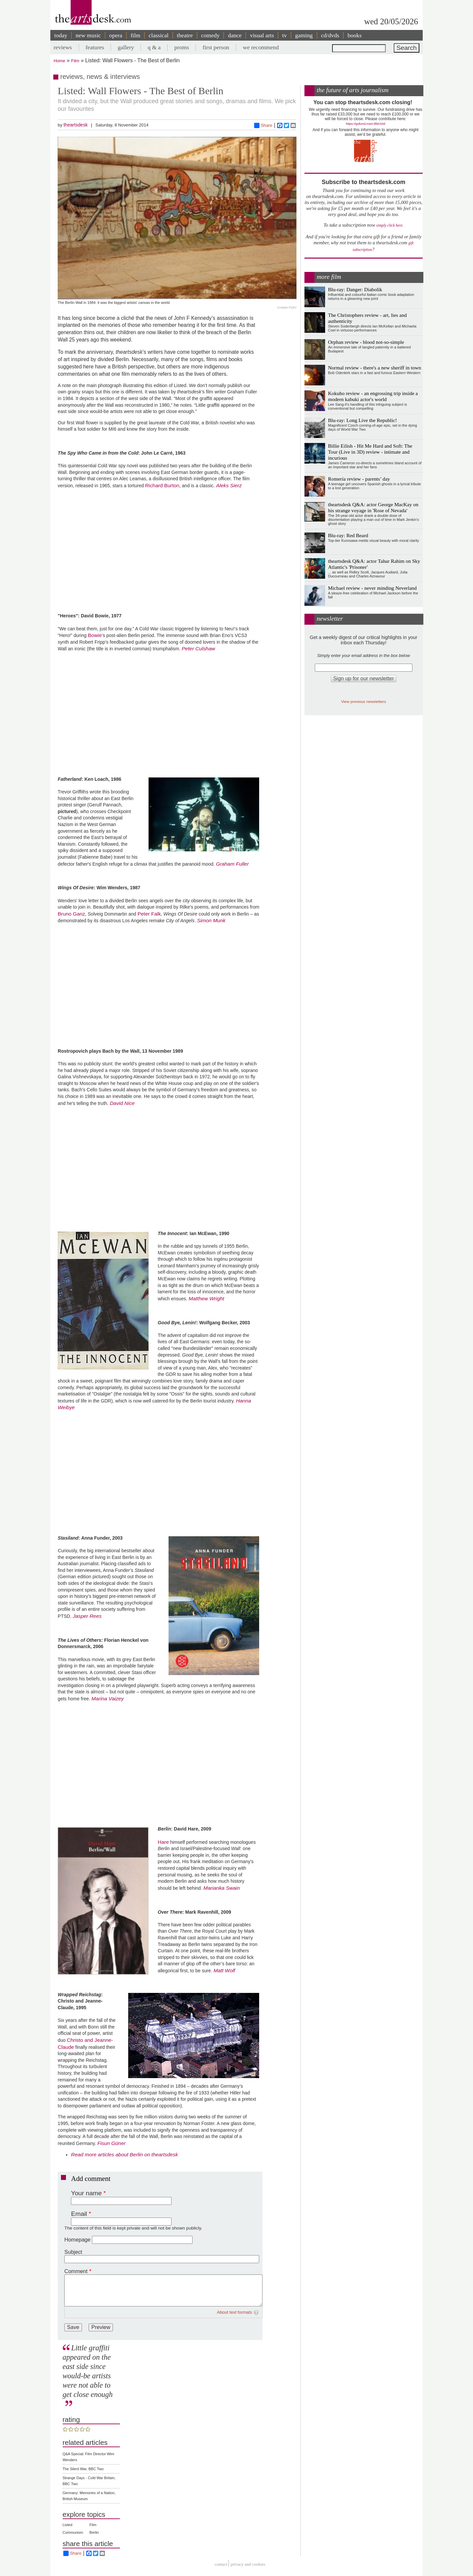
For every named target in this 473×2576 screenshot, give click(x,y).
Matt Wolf (224, 1970)
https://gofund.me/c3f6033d (365, 123)
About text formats (234, 2312)
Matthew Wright (206, 1298)
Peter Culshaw (198, 648)
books (354, 35)
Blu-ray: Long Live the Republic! (362, 420)
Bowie (95, 635)
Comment (75, 2271)
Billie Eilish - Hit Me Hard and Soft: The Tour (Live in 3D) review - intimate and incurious (370, 452)
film (135, 35)
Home (59, 60)
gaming (304, 35)
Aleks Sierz (229, 485)
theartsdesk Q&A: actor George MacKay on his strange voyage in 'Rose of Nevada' (373, 507)
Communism (73, 2532)
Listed (67, 2525)
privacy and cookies (248, 2564)
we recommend (261, 47)
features (95, 47)
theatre (185, 35)
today (60, 35)
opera (115, 35)
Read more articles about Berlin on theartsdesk (124, 2154)
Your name (86, 2193)
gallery (126, 47)
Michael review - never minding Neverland (372, 588)
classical (159, 35)
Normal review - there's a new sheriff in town (374, 367)
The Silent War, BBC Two (83, 2469)
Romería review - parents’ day (359, 479)
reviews (63, 47)
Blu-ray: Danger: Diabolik (355, 289)
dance (234, 35)
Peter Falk (149, 914)
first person (216, 47)
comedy (210, 35)
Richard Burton (162, 485)
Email (79, 2213)
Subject (73, 2252)
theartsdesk (75, 124)
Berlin (94, 2532)
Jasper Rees (87, 1616)
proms (181, 47)
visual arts (262, 35)
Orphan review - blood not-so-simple (366, 342)
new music (88, 35)
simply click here (389, 225)
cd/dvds (330, 35)
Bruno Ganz (71, 914)
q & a (154, 47)
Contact (221, 2564)
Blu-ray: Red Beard (348, 535)
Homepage (77, 2240)
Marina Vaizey (108, 1698)
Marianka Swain (222, 1888)
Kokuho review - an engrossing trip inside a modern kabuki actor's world (373, 396)
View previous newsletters (363, 701)
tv (284, 35)
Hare (163, 1842)
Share (263, 125)
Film (75, 60)
